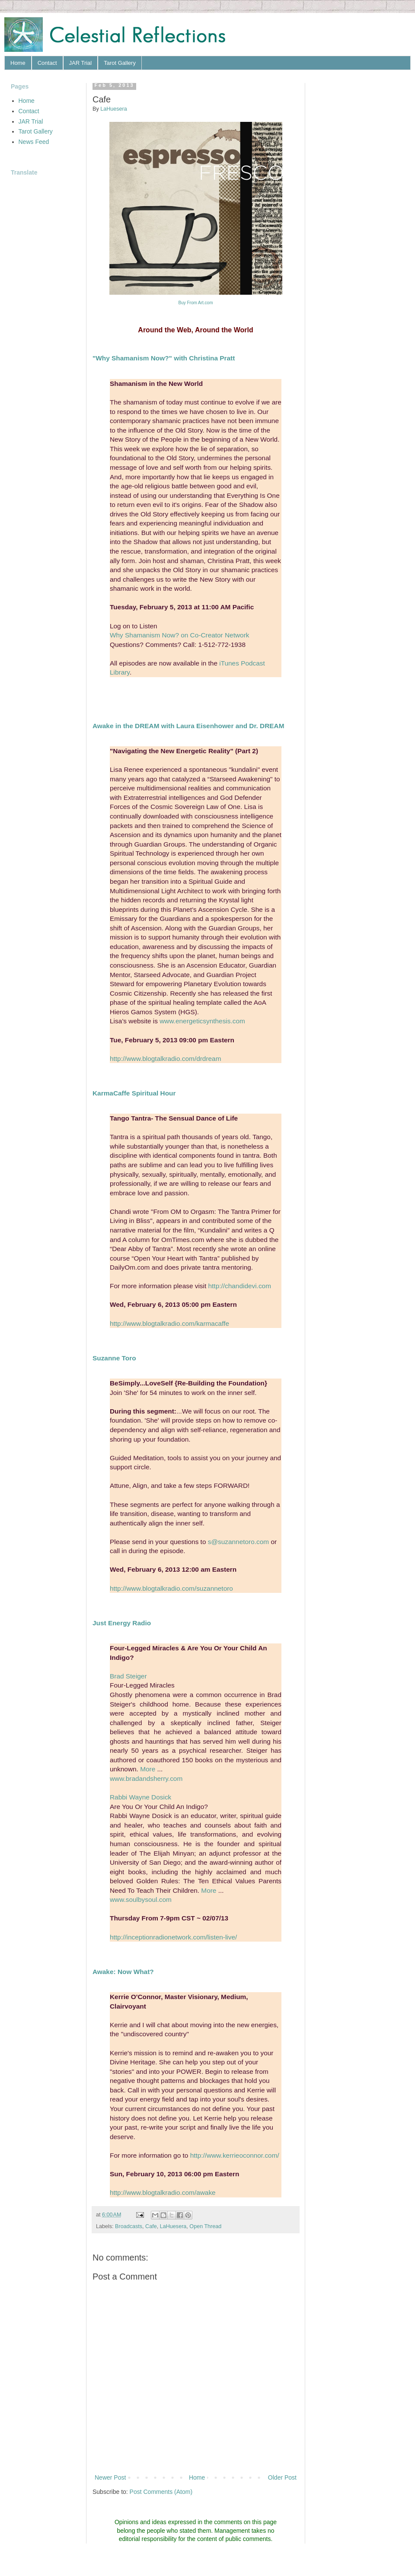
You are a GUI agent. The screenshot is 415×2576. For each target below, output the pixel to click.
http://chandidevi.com (239, 1286)
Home (18, 63)
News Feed (34, 141)
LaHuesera (173, 2226)
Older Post (282, 2477)
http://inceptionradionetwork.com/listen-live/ (173, 1937)
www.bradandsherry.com (146, 1778)
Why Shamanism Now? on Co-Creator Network (179, 635)
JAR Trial (80, 63)
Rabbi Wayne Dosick (140, 1797)
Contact (47, 63)
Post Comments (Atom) (161, 2491)
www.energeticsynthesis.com (202, 1021)
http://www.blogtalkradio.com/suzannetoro (171, 1588)
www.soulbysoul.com (141, 1899)
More (147, 1769)
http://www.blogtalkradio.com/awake (163, 2192)
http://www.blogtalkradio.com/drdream (165, 1058)
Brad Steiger (128, 1676)
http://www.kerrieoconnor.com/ (234, 2155)
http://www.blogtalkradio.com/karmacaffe (169, 1323)
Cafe (151, 2226)
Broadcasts (128, 2226)
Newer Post (110, 2477)
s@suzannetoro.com (238, 1541)
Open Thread (205, 2226)
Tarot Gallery (120, 63)
